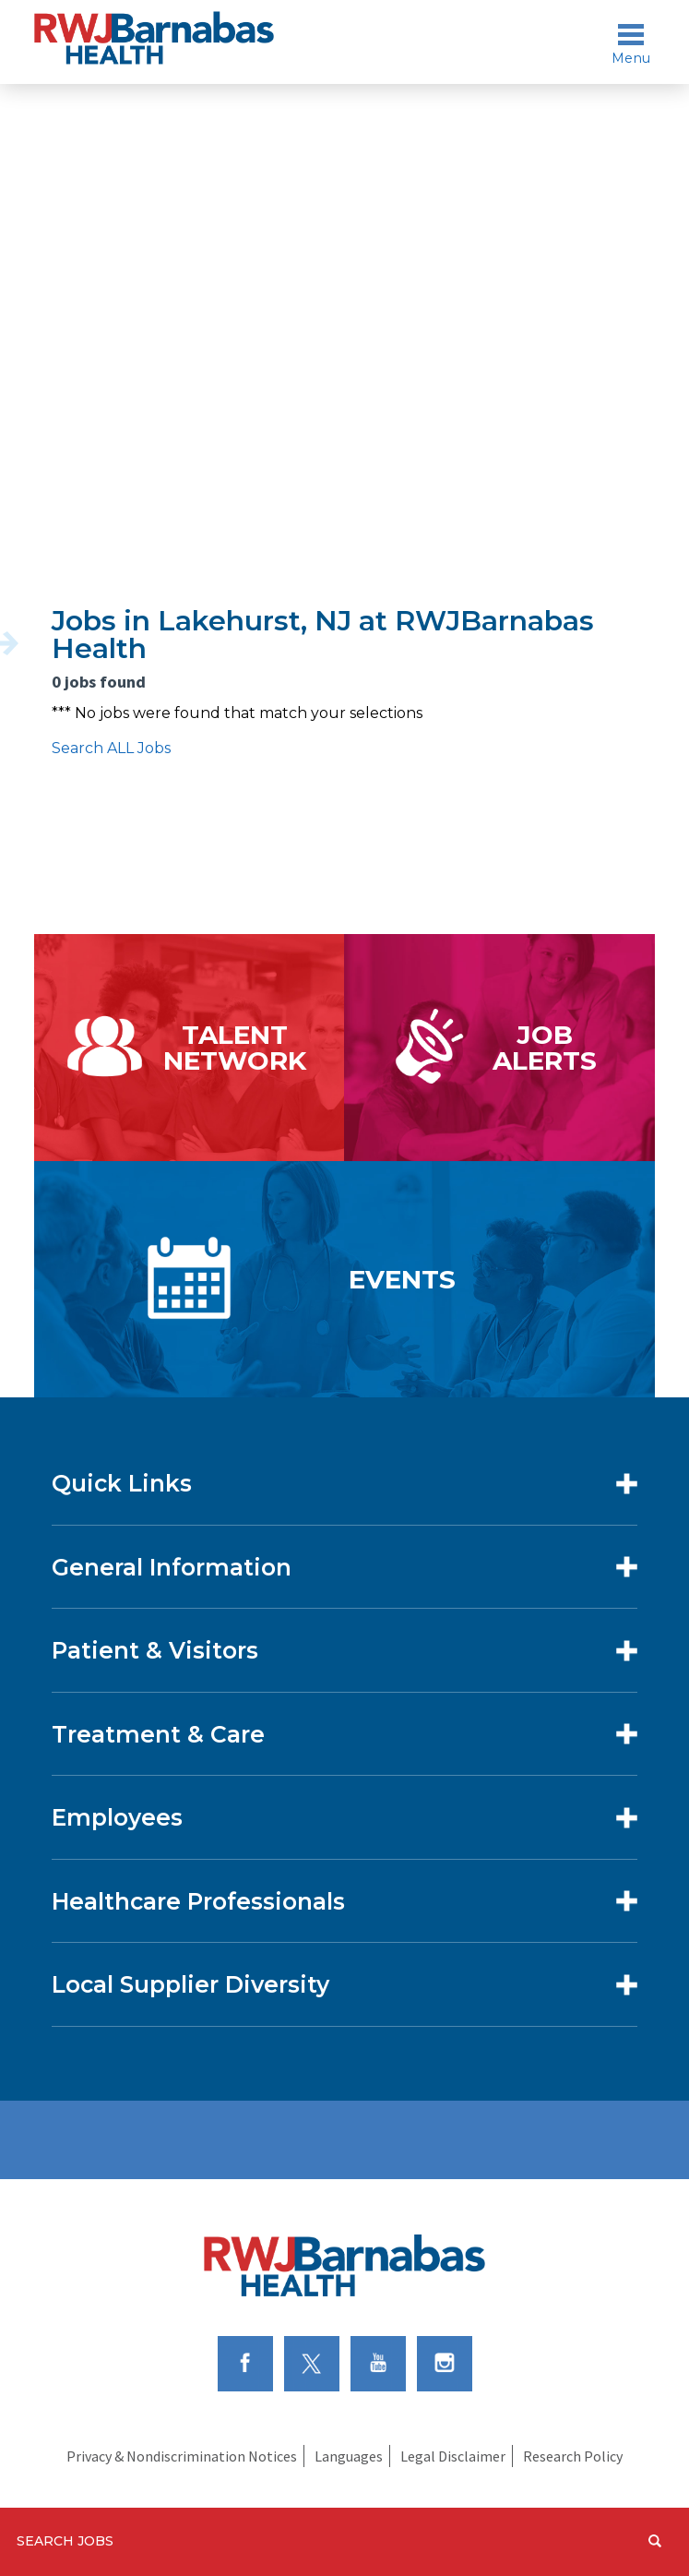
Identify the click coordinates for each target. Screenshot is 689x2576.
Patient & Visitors (155, 1650)
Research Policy (573, 2456)
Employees (117, 1817)
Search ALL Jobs (111, 748)
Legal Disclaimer (452, 2456)
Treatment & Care (158, 1734)
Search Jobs (65, 2541)
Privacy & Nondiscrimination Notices (181, 2456)
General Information (171, 1567)
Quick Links (122, 1483)
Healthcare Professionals (198, 1901)
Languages (349, 2456)
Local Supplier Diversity (190, 1984)
